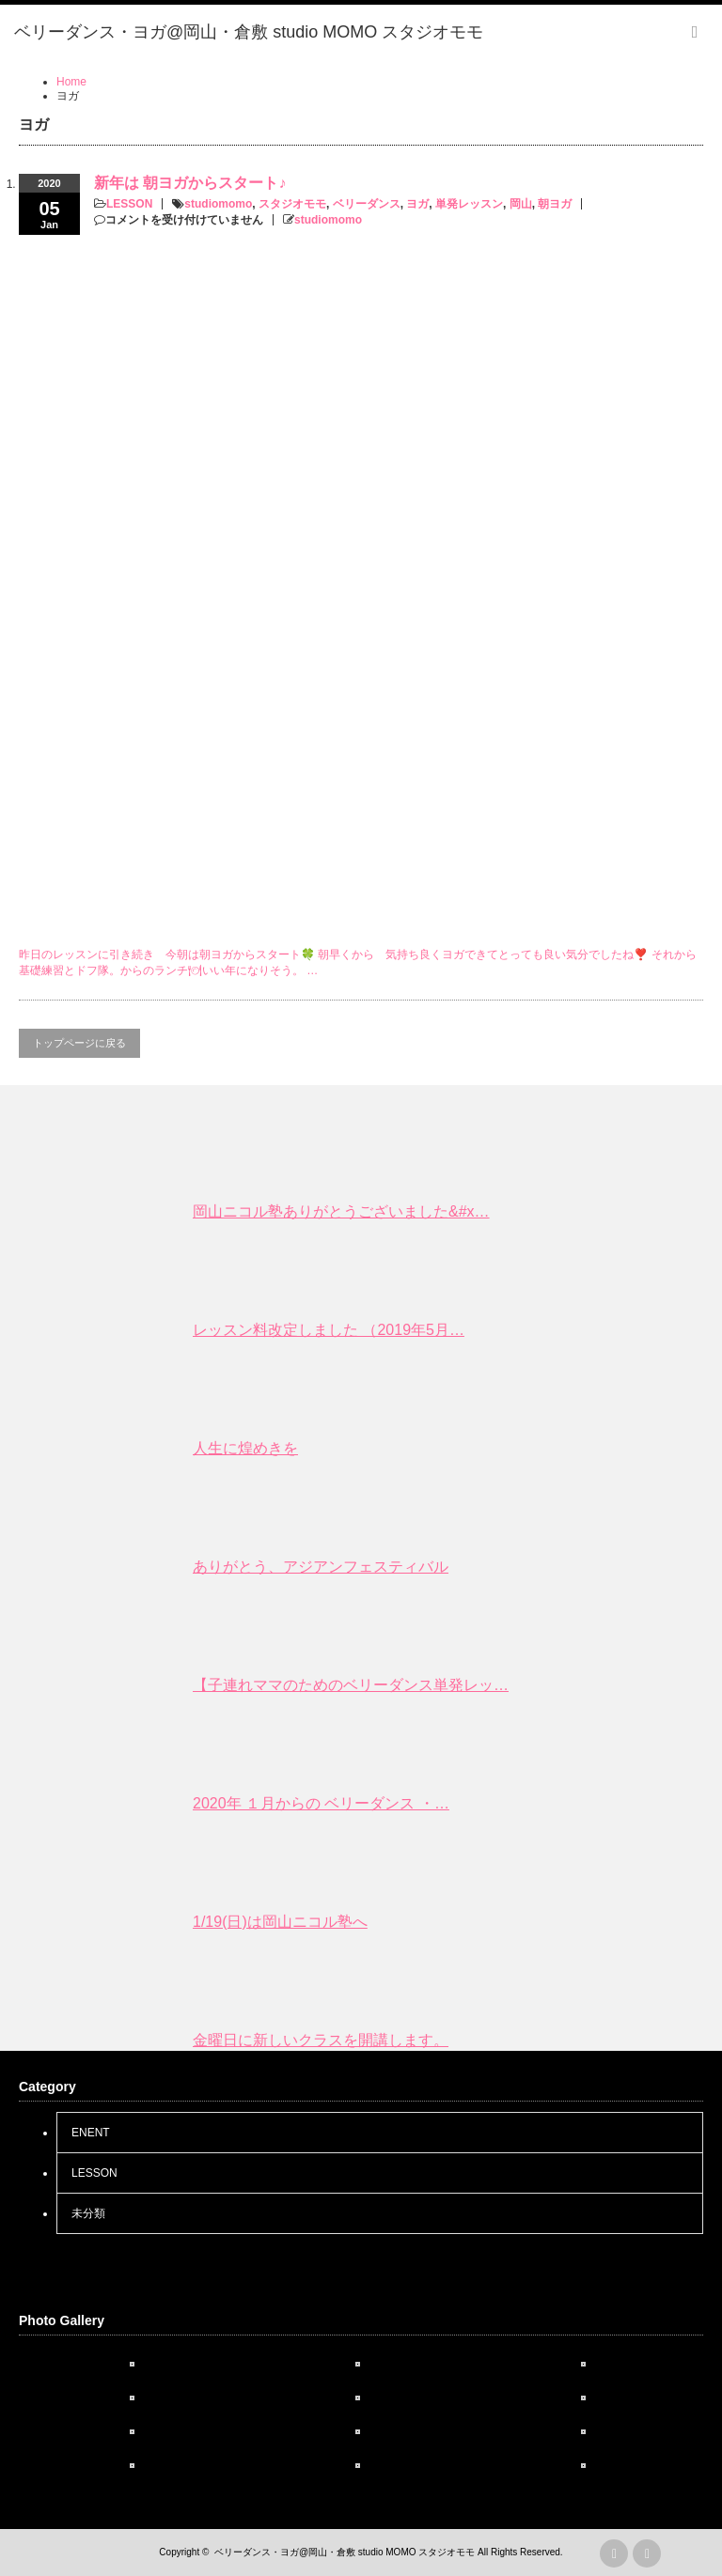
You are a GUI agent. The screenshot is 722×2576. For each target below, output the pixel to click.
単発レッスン (469, 203)
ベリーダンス (366, 203)
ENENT (90, 2132)
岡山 (521, 203)
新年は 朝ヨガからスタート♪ (190, 183)
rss (614, 2553)
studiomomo (218, 203)
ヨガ (417, 203)
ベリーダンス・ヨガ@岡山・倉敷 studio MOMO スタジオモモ (344, 2552)
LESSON (129, 203)
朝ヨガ (555, 203)
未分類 (88, 2213)
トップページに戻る (79, 1042)
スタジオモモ (292, 203)
